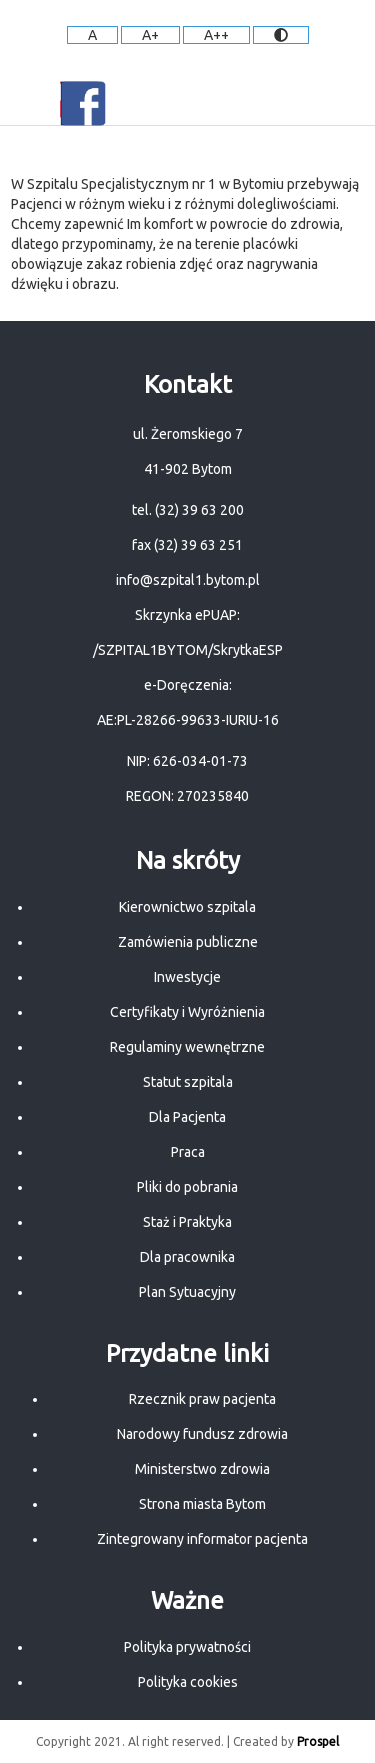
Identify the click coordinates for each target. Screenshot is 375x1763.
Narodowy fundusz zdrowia (202, 1434)
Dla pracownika (187, 1257)
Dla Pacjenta (187, 1117)
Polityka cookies (188, 1682)
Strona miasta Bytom (202, 1504)
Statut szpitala (188, 1082)
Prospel (318, 1741)
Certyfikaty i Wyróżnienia (187, 1012)
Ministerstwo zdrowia (202, 1469)
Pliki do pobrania (187, 1187)
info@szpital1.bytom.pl (188, 580)
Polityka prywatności (187, 1647)
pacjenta (281, 1539)
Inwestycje (187, 977)
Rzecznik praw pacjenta (202, 1399)
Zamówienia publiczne (188, 942)
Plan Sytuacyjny (187, 1292)
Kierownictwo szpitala (187, 907)
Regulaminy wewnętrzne (187, 1047)
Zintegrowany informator (176, 1539)
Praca (188, 1152)
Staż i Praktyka (187, 1222)
